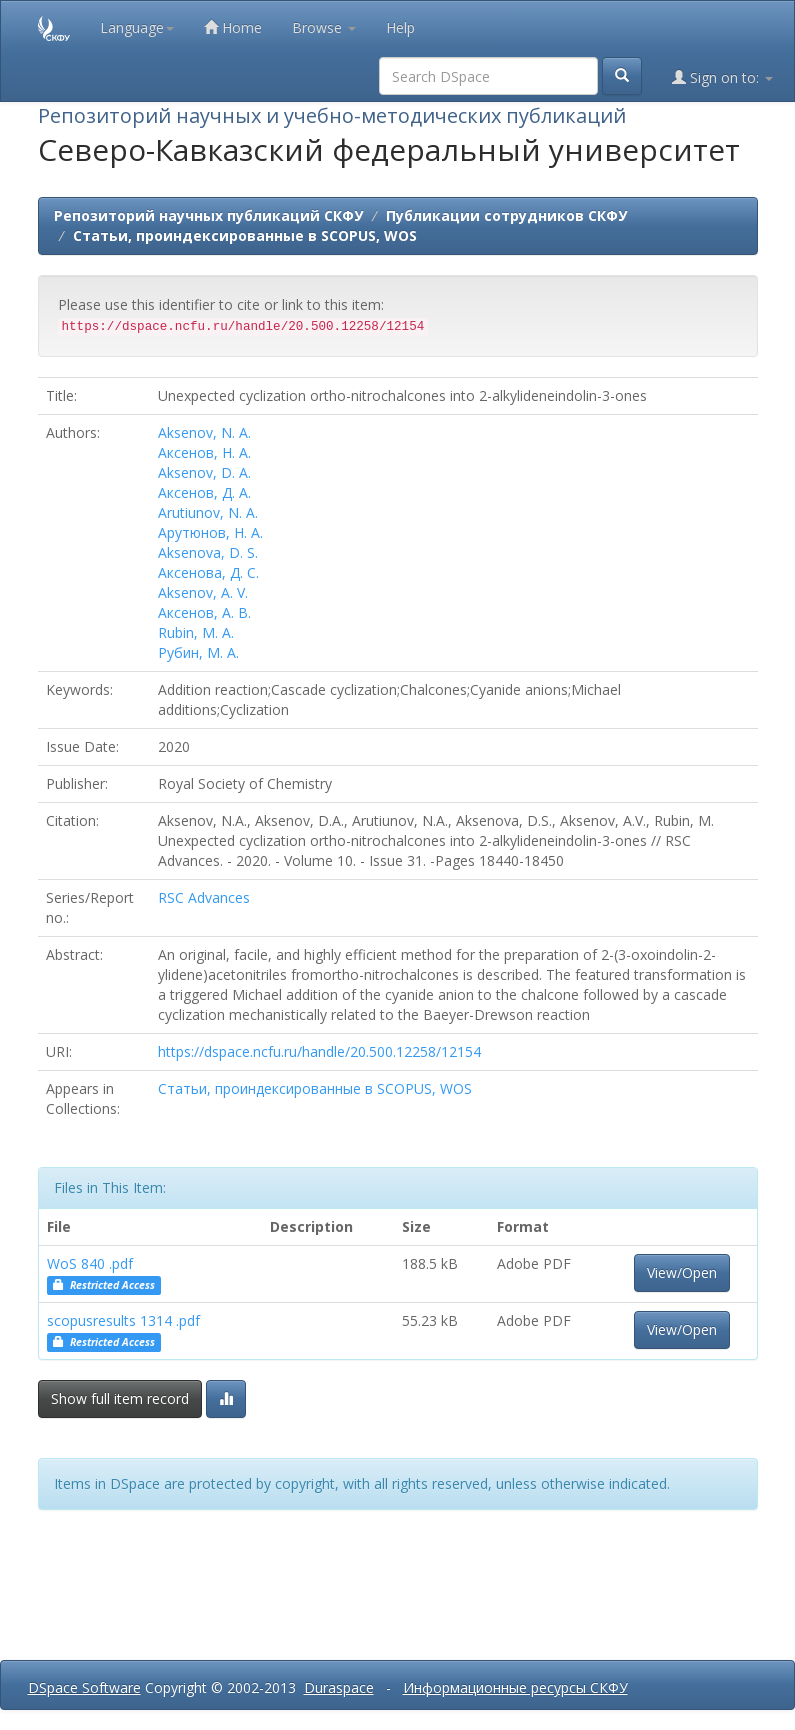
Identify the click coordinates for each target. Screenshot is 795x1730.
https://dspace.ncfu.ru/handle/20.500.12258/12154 (319, 1051)
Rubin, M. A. (196, 632)
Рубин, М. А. (198, 652)
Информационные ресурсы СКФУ (515, 1687)
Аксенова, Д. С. (208, 572)
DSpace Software (84, 1687)
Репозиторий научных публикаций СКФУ (208, 215)
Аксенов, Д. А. (204, 492)
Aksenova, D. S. (208, 552)
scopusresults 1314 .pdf (123, 1320)
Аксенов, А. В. (204, 612)
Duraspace (339, 1687)
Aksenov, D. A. (204, 472)
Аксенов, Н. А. (204, 452)
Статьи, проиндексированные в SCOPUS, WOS (245, 235)
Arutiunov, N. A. (208, 512)
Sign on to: (722, 77)
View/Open (682, 1272)
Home (233, 27)
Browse (324, 27)
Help (400, 27)
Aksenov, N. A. (204, 432)
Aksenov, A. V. (203, 592)
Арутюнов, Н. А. (210, 532)
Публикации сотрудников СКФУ (506, 215)
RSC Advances (204, 897)
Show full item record (120, 1398)
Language (137, 27)
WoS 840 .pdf (90, 1263)
